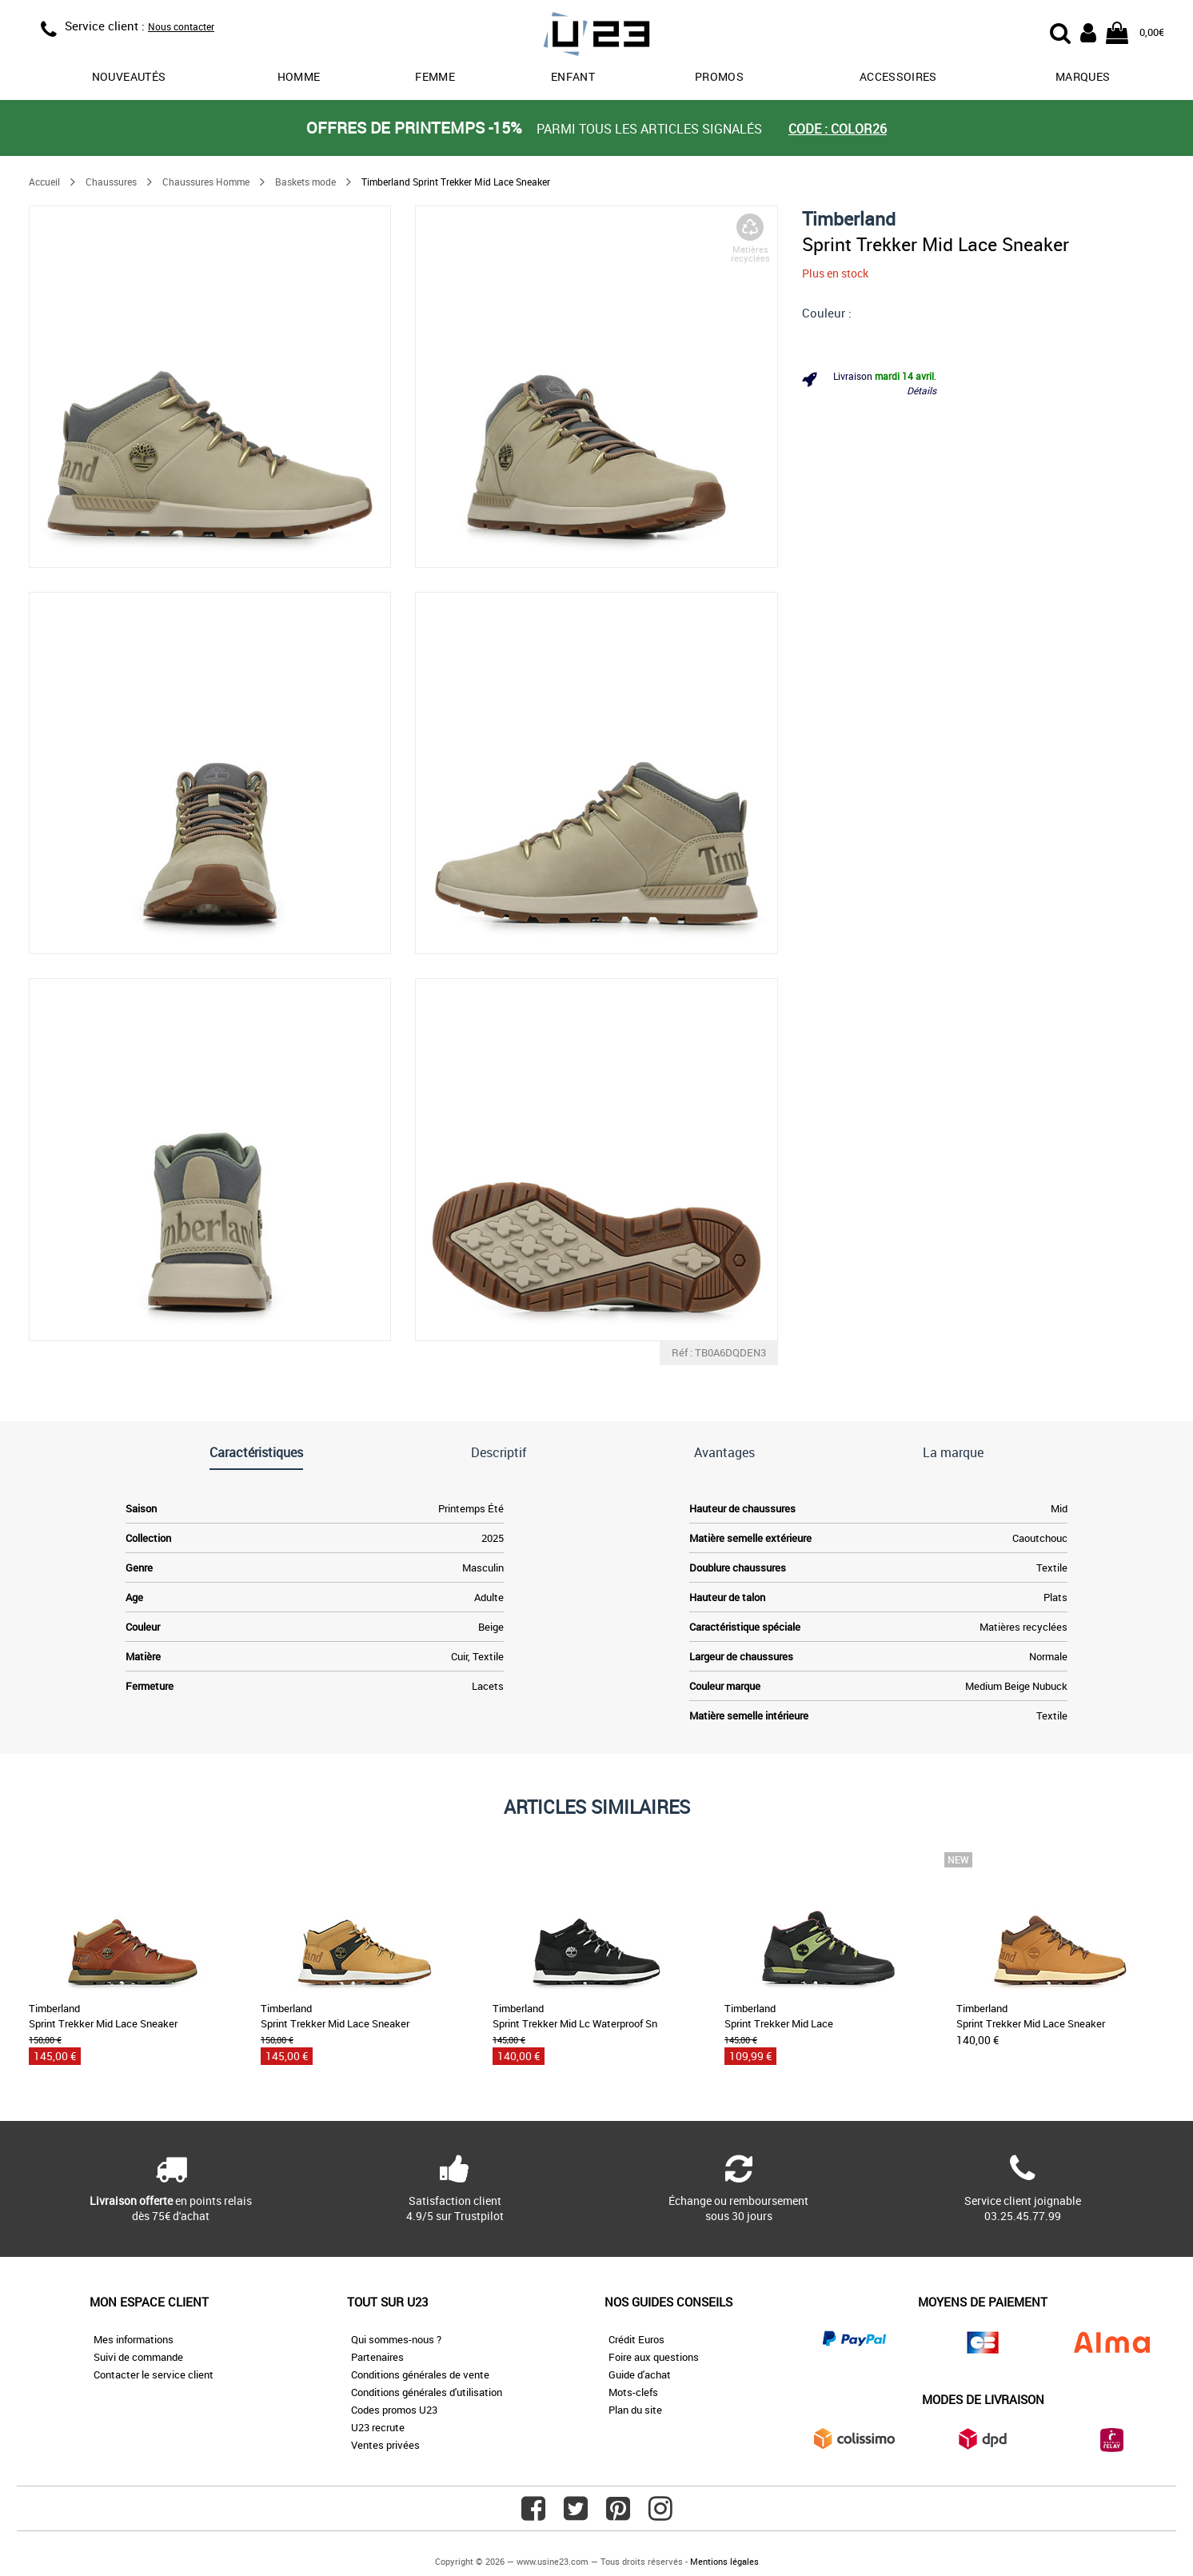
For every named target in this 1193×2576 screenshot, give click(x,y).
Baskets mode (305, 181)
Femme (435, 76)
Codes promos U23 (394, 2409)
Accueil (44, 181)
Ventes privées (385, 2445)
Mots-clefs (633, 2392)
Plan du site (635, 2409)
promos (719, 76)
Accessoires (898, 76)
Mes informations (134, 2339)
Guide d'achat (639, 2374)
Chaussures (111, 181)
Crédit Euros (636, 2339)
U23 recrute (378, 2427)
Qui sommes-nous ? (396, 2339)
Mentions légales (724, 2561)
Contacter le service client (153, 2374)
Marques (1082, 76)
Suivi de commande (138, 2357)
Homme (299, 76)
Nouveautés (129, 76)
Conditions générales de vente (420, 2374)
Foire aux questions (653, 2357)
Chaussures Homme (205, 181)
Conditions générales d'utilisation (426, 2392)
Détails (921, 390)
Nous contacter (181, 26)
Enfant (573, 76)
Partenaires (377, 2357)
